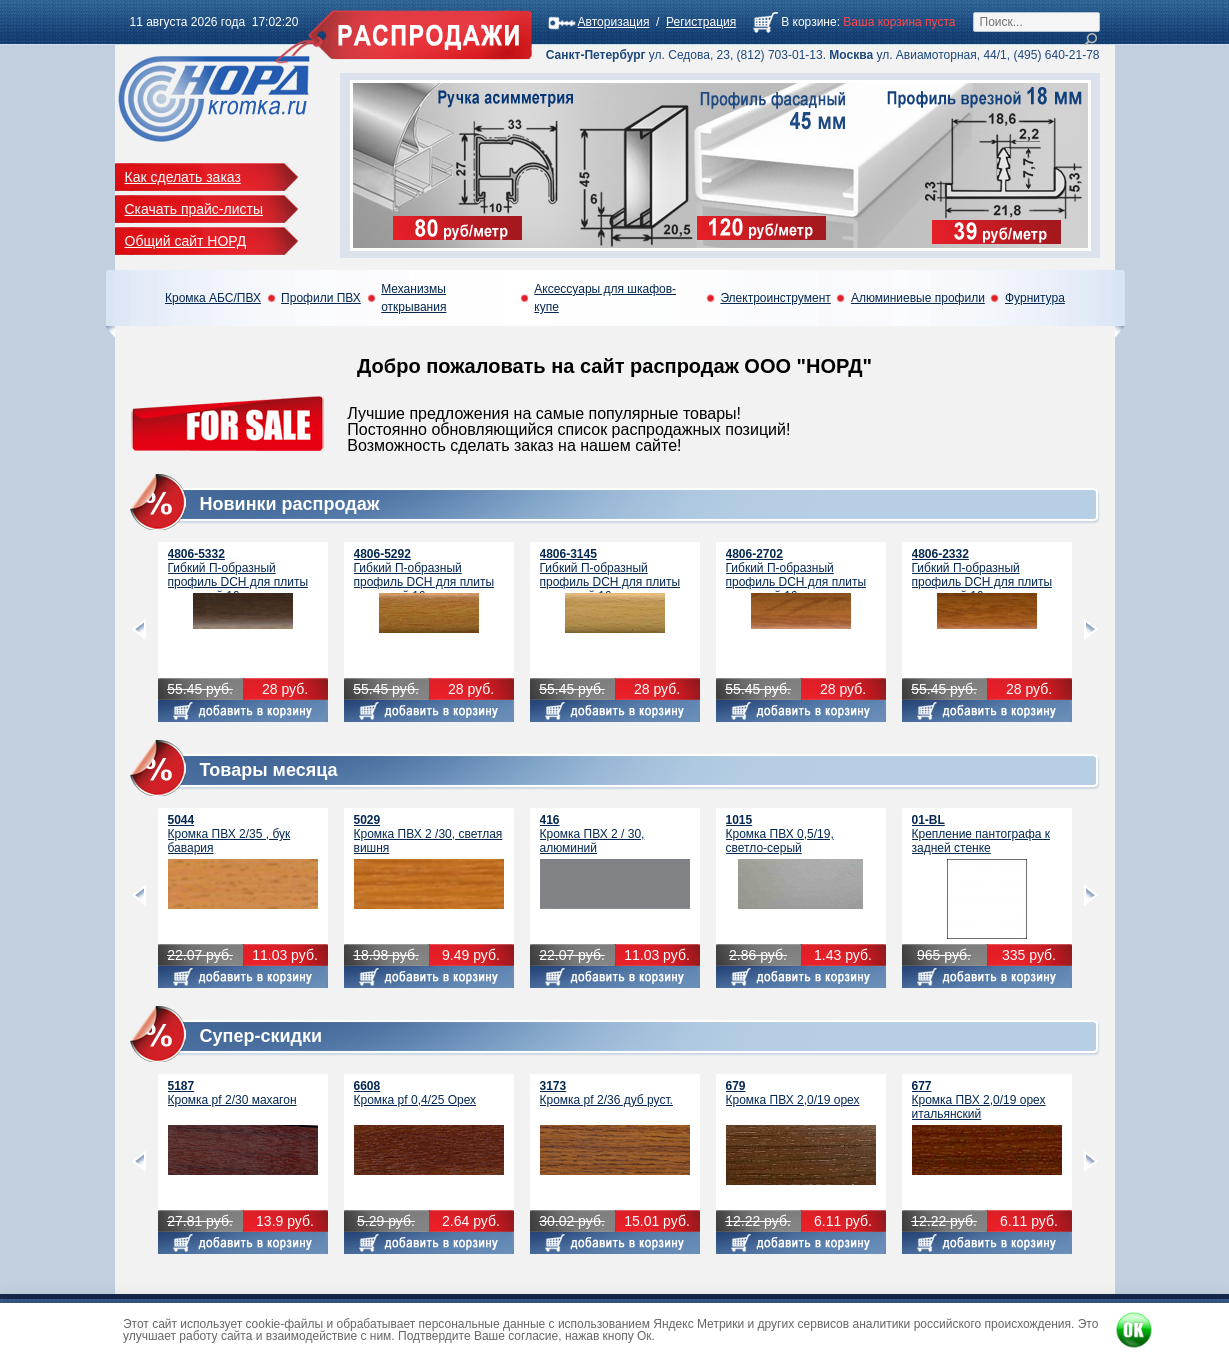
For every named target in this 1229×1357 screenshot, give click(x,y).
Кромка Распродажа (214, 104)
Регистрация (701, 22)
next (1091, 629)
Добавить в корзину (243, 711)
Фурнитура (1035, 298)
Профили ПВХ (321, 298)
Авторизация (614, 22)
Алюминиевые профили (918, 298)
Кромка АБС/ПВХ (213, 298)
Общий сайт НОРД (186, 241)
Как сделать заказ (183, 177)
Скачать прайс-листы (194, 209)
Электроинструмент (775, 298)
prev (139, 629)
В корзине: (810, 22)
